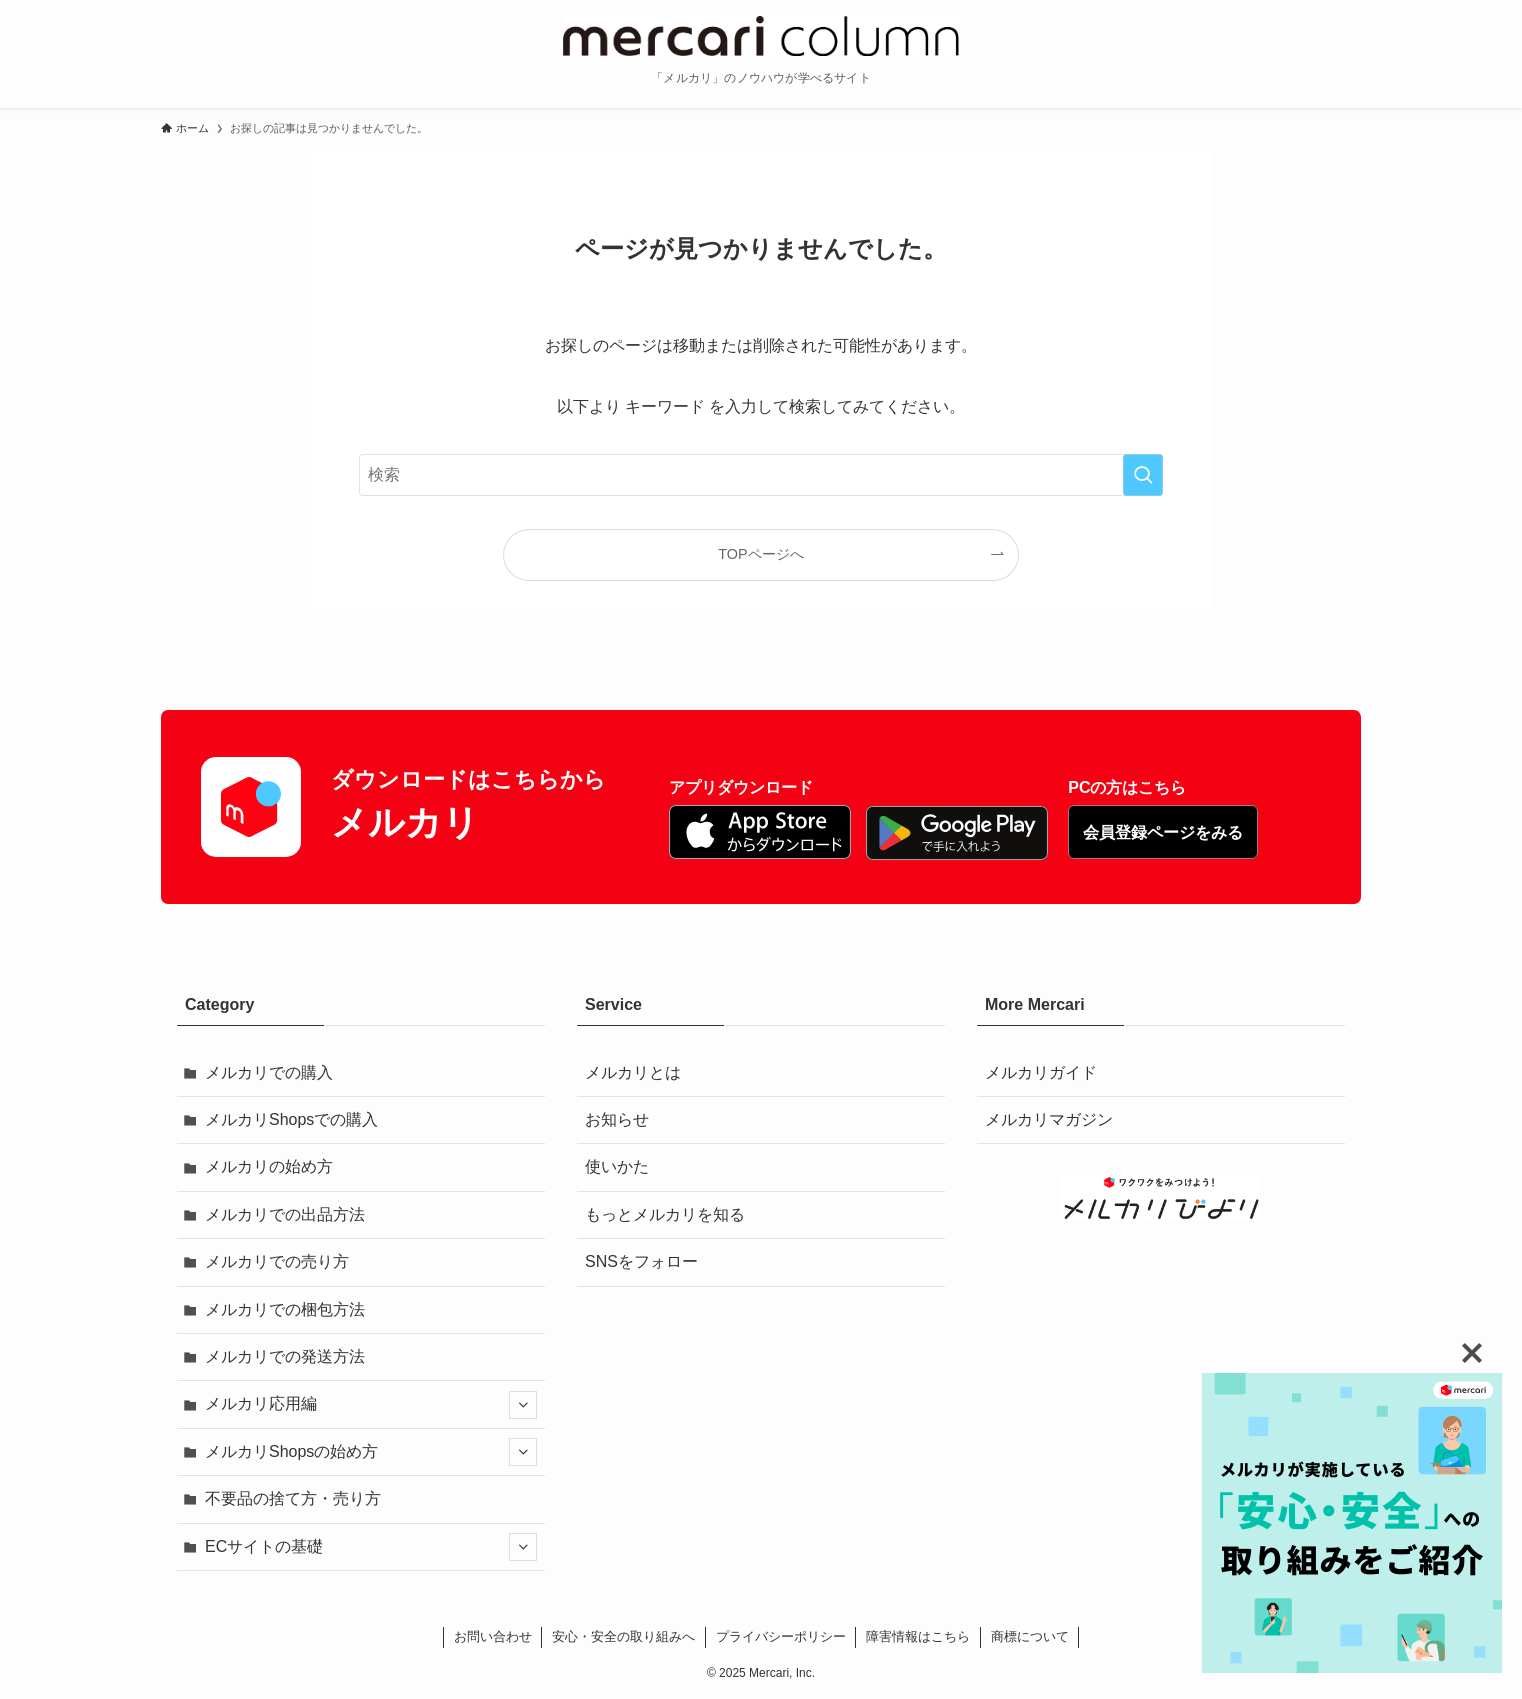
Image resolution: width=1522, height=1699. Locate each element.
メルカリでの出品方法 (285, 1214)
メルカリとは (633, 1072)
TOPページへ (760, 554)
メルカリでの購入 (269, 1072)
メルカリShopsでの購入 (291, 1119)
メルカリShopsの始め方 (371, 1452)
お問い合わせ (493, 1636)
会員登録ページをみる (1163, 832)
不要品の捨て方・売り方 (293, 1498)
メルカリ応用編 (371, 1405)
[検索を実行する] (1143, 475)
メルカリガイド (1041, 1072)
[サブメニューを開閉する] (523, 1405)
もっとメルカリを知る (665, 1214)
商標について (1030, 1636)
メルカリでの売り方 (277, 1261)
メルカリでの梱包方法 (285, 1309)
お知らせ (617, 1119)
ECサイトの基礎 (371, 1547)
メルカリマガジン (1049, 1119)
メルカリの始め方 (269, 1166)
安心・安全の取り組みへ (623, 1636)
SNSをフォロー (641, 1261)
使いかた (617, 1166)
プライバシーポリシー (781, 1636)
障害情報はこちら (918, 1636)
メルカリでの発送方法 (285, 1356)
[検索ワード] (761, 475)
